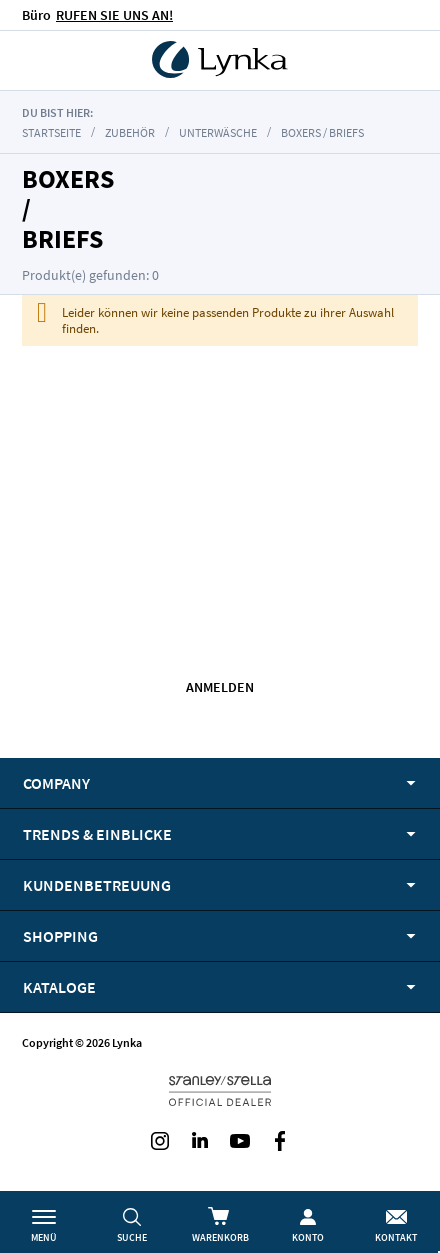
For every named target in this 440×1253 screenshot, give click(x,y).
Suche (132, 1237)
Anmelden (220, 687)
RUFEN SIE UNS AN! (114, 15)
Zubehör (131, 132)
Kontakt (396, 1237)
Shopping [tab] (60, 936)
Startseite (51, 132)
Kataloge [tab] (59, 987)
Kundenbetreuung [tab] (97, 885)
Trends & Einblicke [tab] (97, 834)
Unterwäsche (218, 132)
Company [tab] (56, 783)
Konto (308, 1237)
